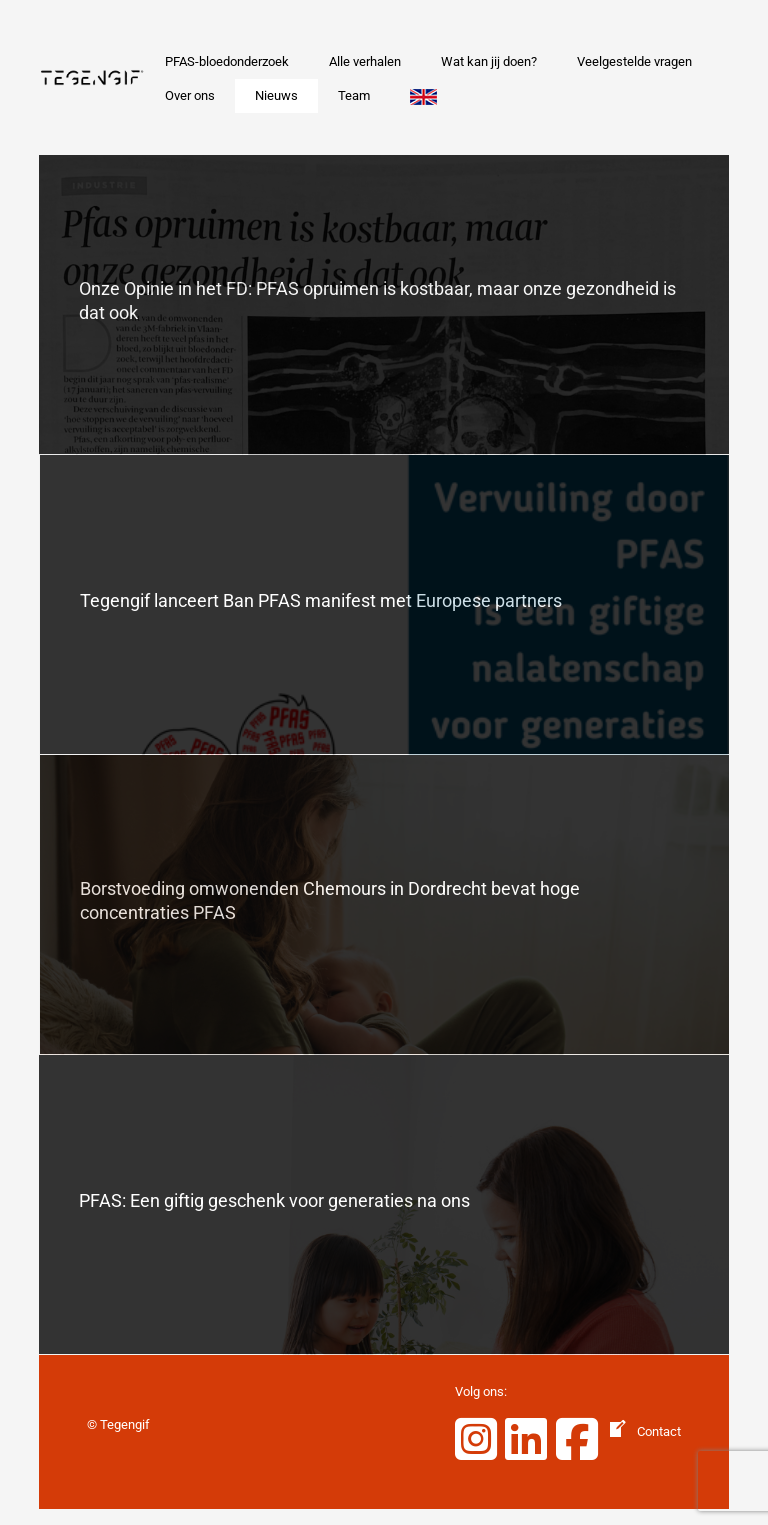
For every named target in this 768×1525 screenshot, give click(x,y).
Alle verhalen (365, 61)
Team (354, 95)
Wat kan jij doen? (489, 61)
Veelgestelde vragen (634, 61)
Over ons (190, 95)
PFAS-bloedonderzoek (227, 61)
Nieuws (276, 95)
